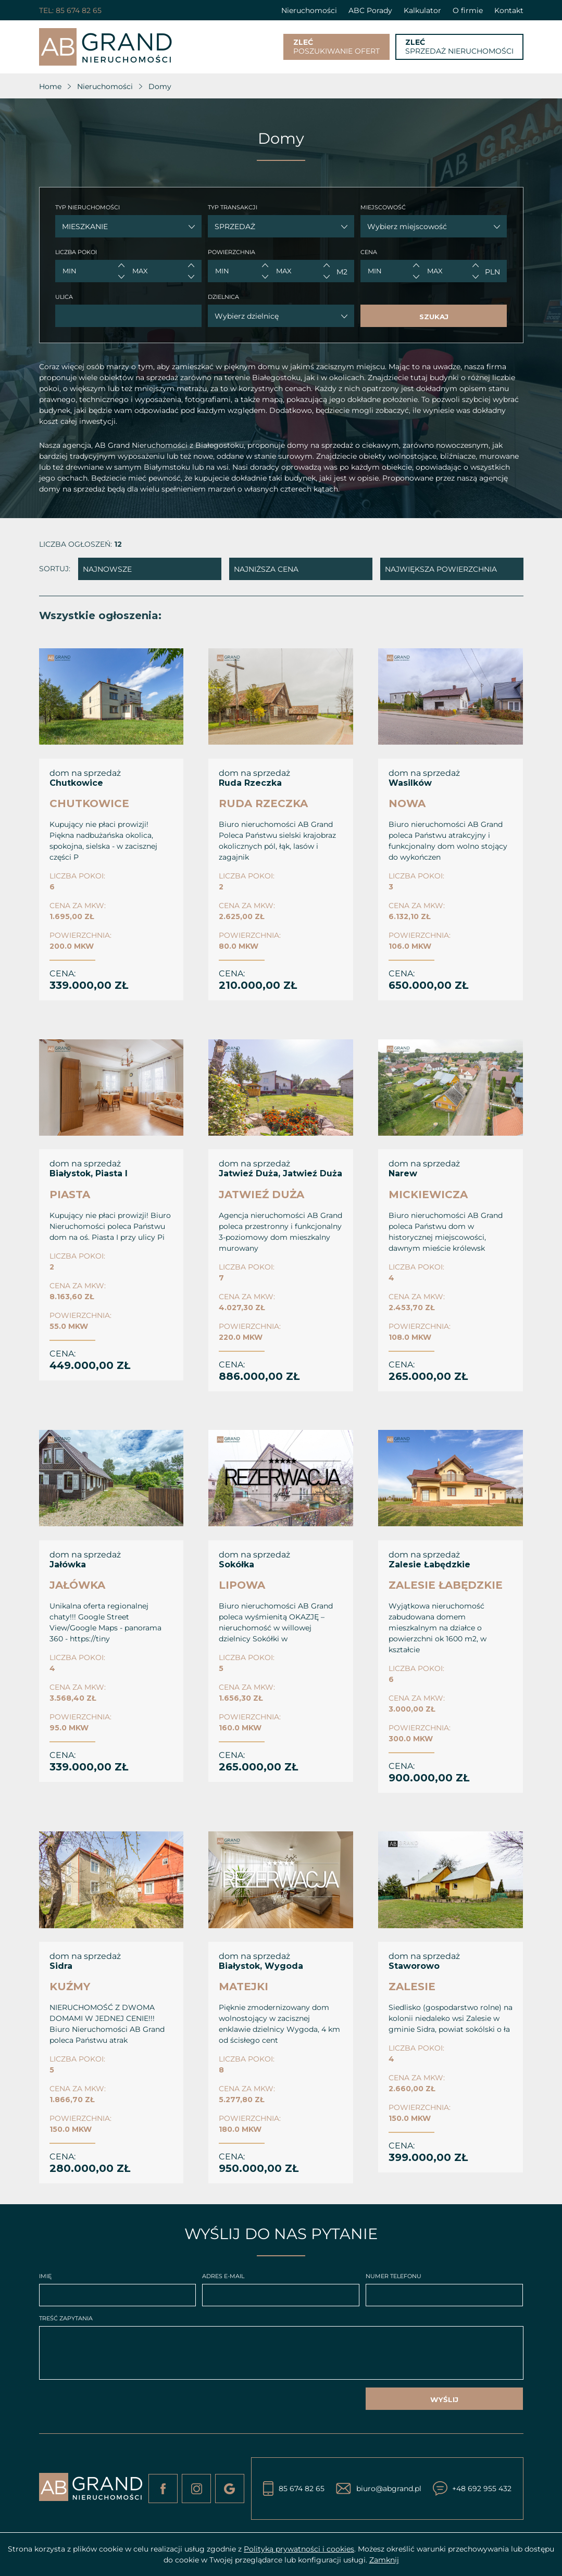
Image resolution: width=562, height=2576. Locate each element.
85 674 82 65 (79, 10)
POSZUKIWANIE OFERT (336, 46)
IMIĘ (45, 2276)
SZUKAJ (433, 316)
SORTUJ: (54, 568)
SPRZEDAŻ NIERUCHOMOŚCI (459, 46)
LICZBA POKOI (76, 252)
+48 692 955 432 (481, 2488)
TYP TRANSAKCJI (232, 207)
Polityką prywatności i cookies (299, 2549)
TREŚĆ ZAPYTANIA (66, 2318)
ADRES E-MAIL (223, 2276)
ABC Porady (370, 10)
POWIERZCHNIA (231, 252)
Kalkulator (422, 10)
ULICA (64, 296)
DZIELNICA (223, 296)
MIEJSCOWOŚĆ (383, 207)
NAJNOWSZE (107, 569)
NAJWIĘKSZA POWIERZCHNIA (441, 569)
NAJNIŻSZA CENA (266, 569)
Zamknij (384, 2560)
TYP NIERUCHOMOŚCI (87, 207)
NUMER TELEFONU (393, 2276)
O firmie (468, 10)
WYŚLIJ (444, 2399)
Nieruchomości (309, 10)
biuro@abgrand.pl (388, 2488)
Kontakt (508, 10)
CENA (368, 252)
